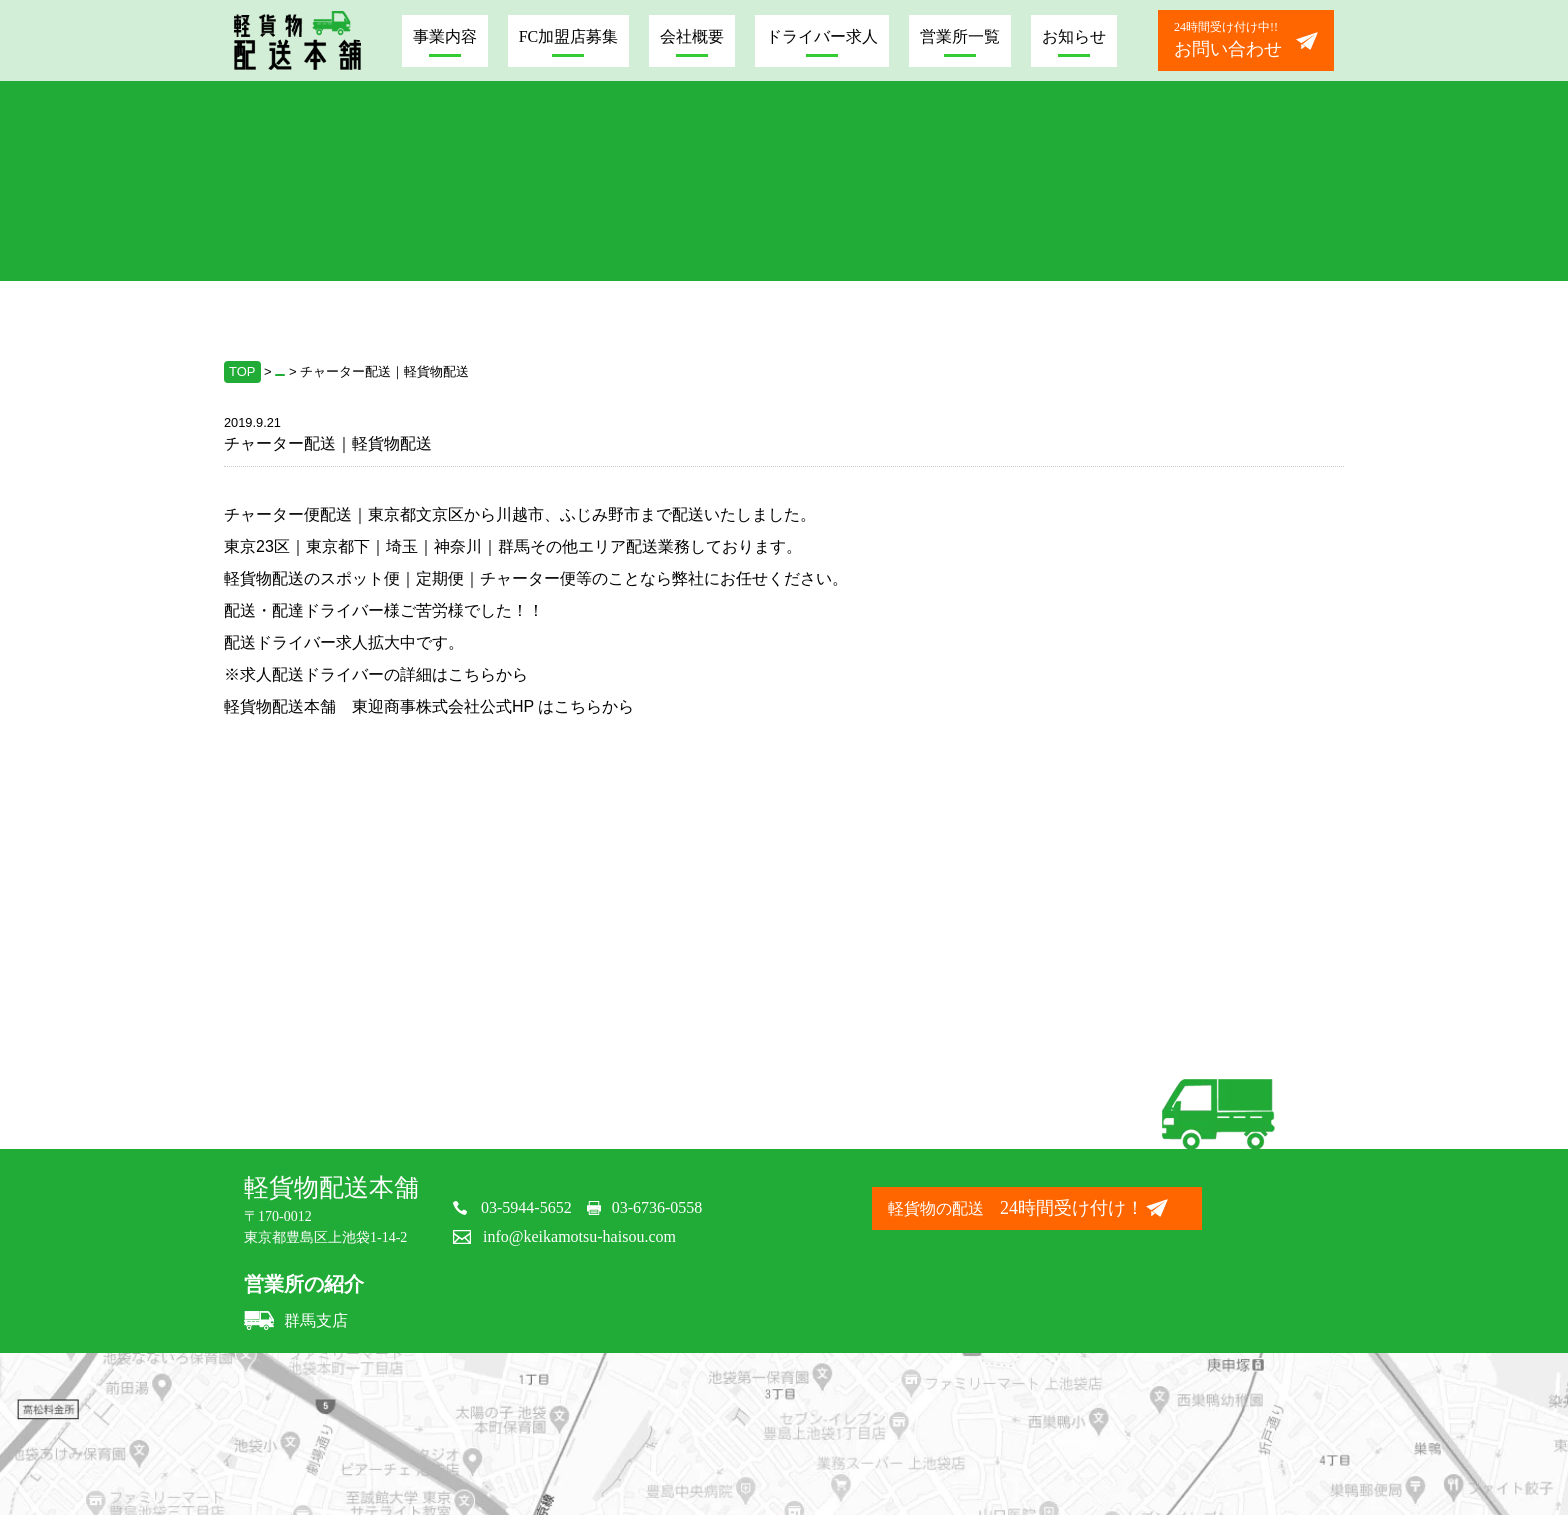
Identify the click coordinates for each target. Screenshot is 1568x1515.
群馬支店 (296, 1320)
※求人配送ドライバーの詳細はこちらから (376, 674)
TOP (242, 371)
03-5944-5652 (526, 1207)
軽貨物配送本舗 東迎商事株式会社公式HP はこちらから (429, 706)
